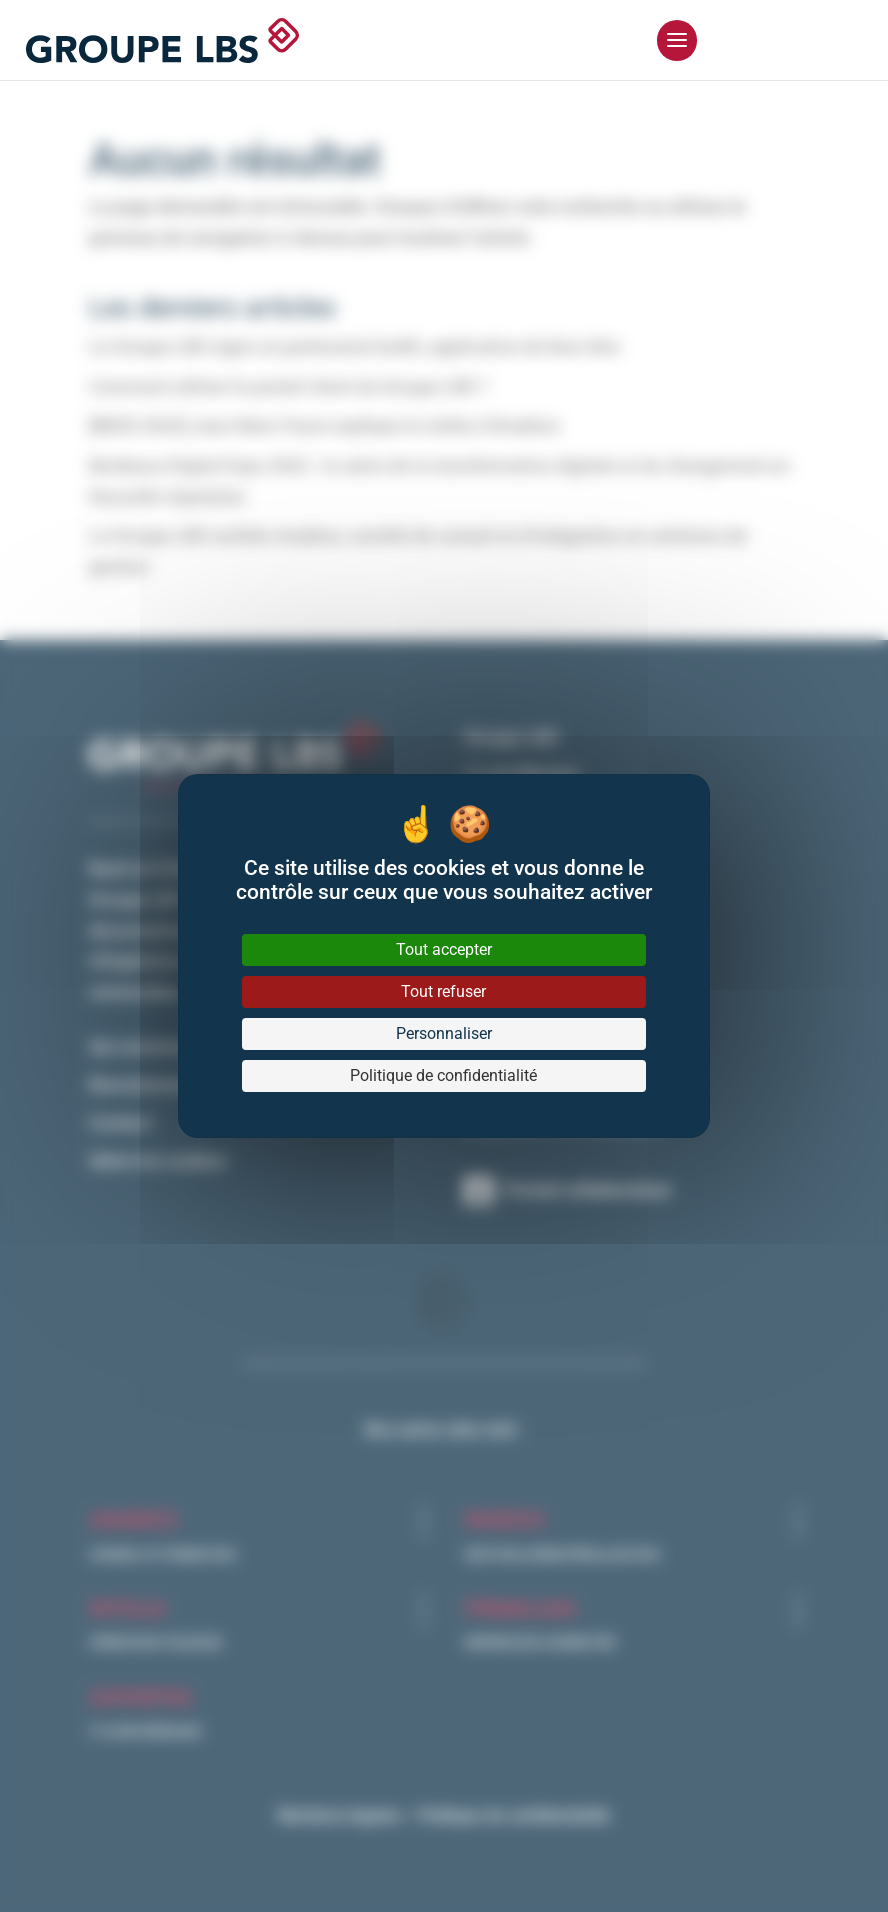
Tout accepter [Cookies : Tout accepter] (444, 949)
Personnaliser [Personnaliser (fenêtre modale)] (444, 1033)
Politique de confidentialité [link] (443, 1075)
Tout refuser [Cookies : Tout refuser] (443, 991)
